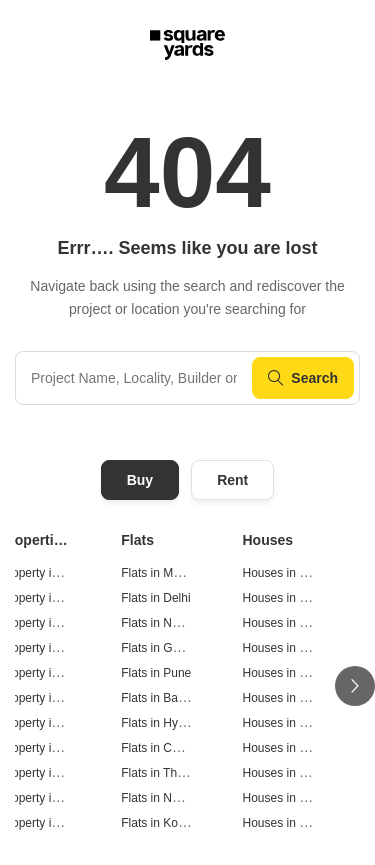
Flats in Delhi (155, 598)
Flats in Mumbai (163, 573)
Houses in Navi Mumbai (306, 798)
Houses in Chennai (293, 748)
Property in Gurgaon (54, 648)
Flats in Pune (156, 673)
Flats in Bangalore (169, 698)
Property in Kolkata (50, 823)
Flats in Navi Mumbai (177, 798)
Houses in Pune (285, 673)
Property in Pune (44, 673)
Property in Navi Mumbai (65, 798)
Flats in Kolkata (162, 823)
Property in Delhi (44, 598)
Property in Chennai (53, 748)
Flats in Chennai (164, 748)
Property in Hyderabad (60, 723)
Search (303, 378)
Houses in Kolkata (291, 823)
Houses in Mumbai (292, 573)
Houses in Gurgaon (294, 648)
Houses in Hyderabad (300, 723)
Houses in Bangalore (298, 698)
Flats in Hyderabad (171, 723)
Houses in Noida (287, 623)
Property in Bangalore (58, 698)
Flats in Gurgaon (165, 648)
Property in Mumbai (52, 573)
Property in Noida (46, 623)
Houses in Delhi (285, 598)
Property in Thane (47, 773)
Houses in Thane (288, 773)
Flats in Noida (157, 623)
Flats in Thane (159, 773)
